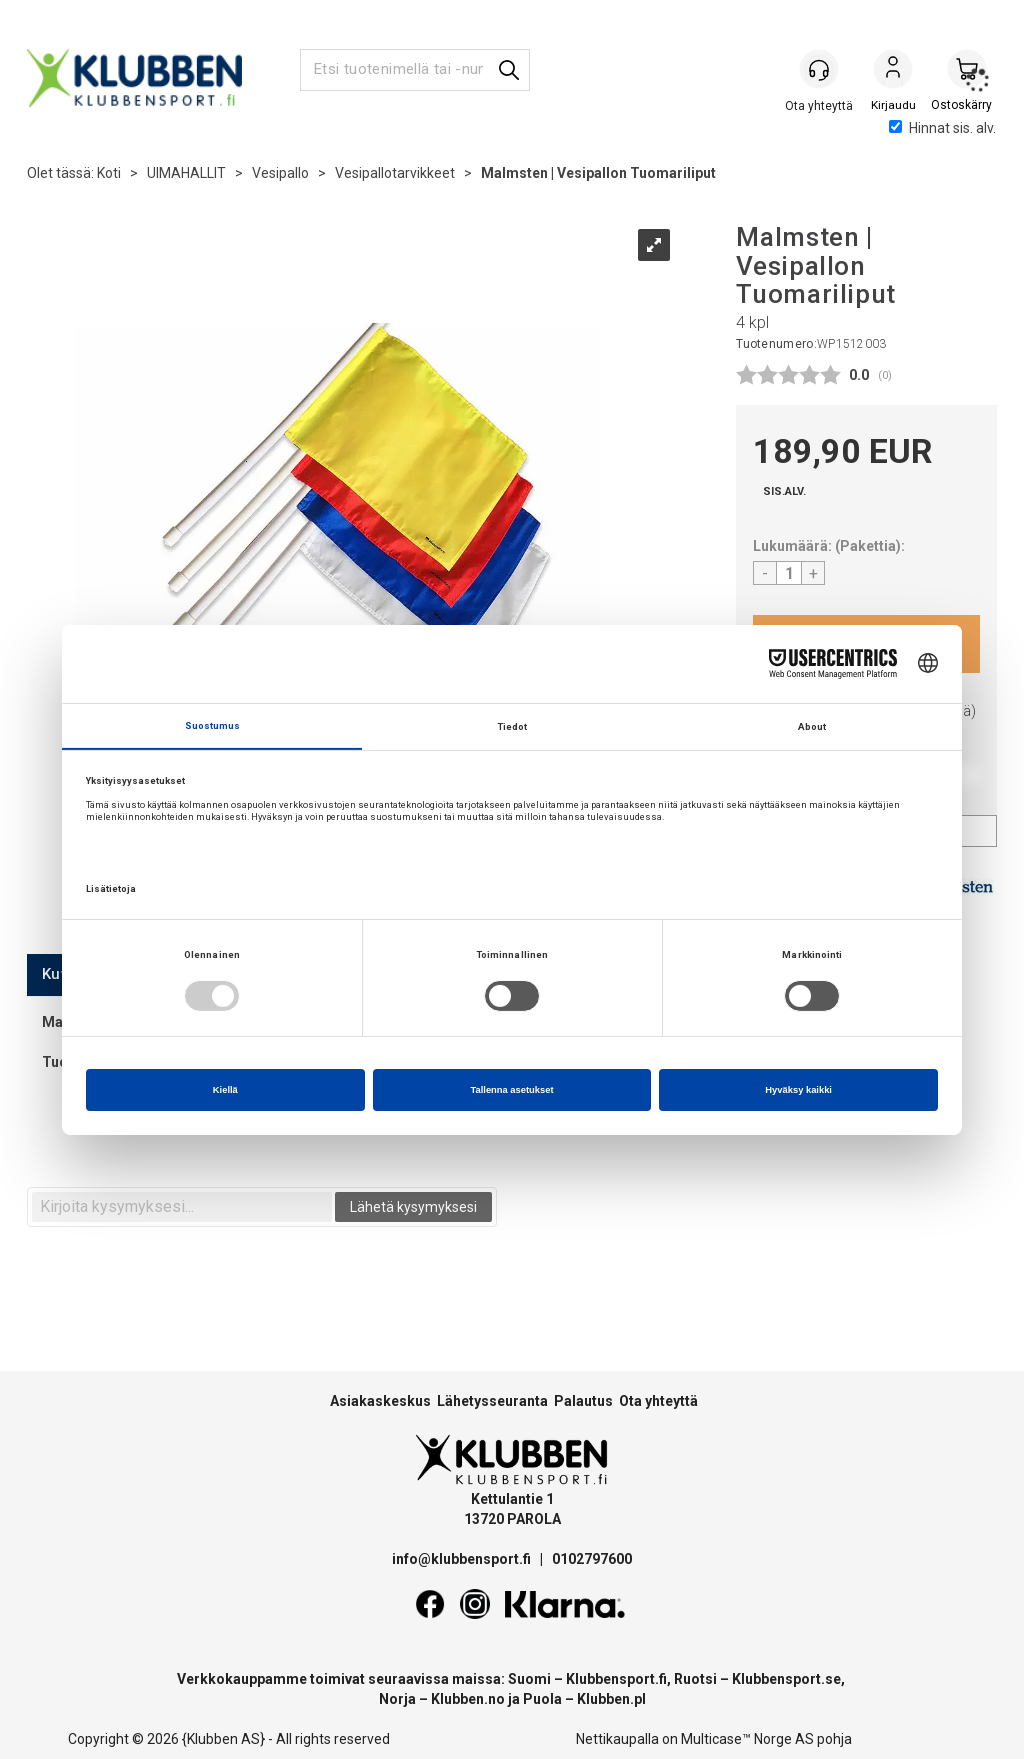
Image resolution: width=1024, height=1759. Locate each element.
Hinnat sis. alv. (942, 128)
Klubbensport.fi (616, 1679)
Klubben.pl (611, 1699)
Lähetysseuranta (492, 1401)
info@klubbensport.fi (463, 1559)
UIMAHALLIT (186, 173)
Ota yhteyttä (658, 1401)
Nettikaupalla (617, 1739)
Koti (109, 173)
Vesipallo (280, 173)
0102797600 (592, 1559)
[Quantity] (789, 573)
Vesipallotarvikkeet (395, 173)
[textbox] (182, 1207)
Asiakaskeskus (380, 1401)
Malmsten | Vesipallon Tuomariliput (598, 173)
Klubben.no (468, 1699)
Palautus (583, 1401)
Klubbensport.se (786, 1679)
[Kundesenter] (819, 69)
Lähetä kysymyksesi (413, 1207)
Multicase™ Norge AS (747, 1739)
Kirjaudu (893, 71)
